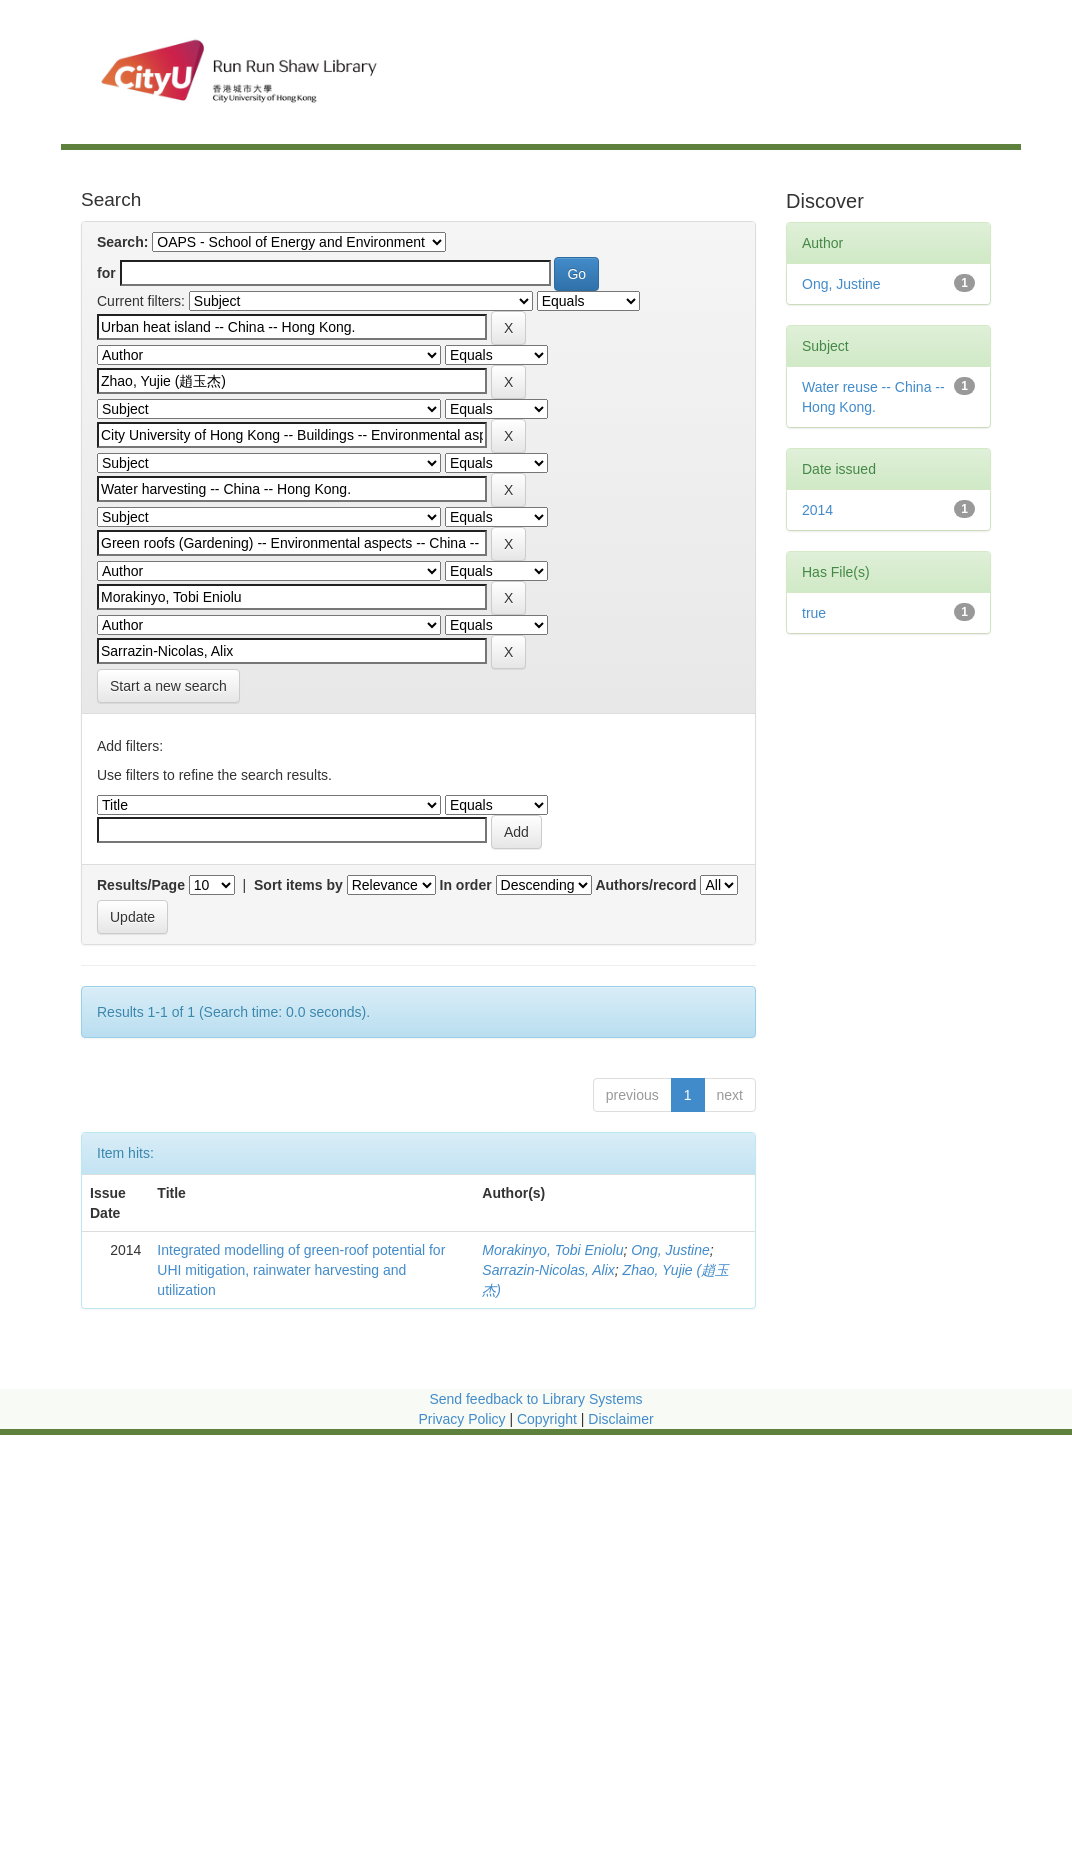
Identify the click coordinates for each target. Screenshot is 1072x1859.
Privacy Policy (461, 1419)
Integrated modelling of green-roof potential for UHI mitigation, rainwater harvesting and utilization (301, 1270)
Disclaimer (620, 1419)
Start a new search (168, 686)
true (814, 613)
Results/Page (141, 885)
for (106, 273)
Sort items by (298, 885)
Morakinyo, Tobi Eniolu (552, 1250)
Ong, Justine (670, 1250)
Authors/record (645, 885)
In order (466, 885)
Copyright (549, 1419)
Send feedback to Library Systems (535, 1399)
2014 (817, 510)
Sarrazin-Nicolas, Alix (548, 1270)
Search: (122, 242)
